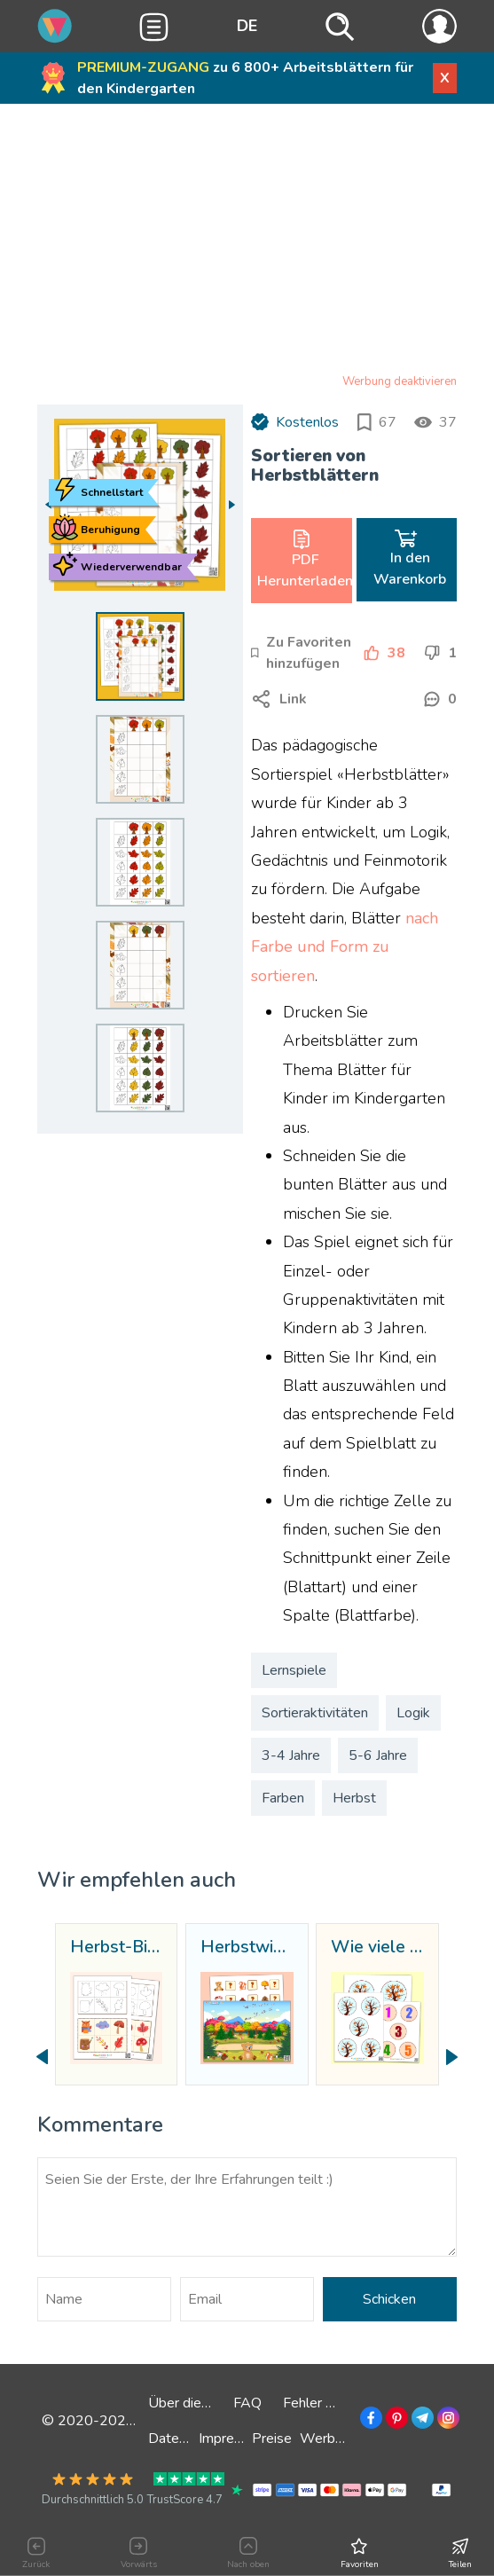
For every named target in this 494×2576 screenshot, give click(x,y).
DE (247, 25)
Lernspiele (294, 1670)
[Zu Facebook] (369, 2421)
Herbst (354, 1798)
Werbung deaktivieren (399, 381)
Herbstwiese (246, 1948)
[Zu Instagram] (446, 2421)
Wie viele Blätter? (377, 1948)
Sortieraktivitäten (315, 1713)
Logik (413, 1713)
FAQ (247, 2403)
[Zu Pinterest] (395, 2421)
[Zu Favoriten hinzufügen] (302, 653)
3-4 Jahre (291, 1755)
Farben (283, 1798)
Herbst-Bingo (116, 1948)
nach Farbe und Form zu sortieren (344, 946)
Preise (272, 2438)
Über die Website (203, 2403)
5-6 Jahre (378, 1755)
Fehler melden (327, 2403)
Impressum (233, 2438)
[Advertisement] (247, 242)
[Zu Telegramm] (421, 2421)
